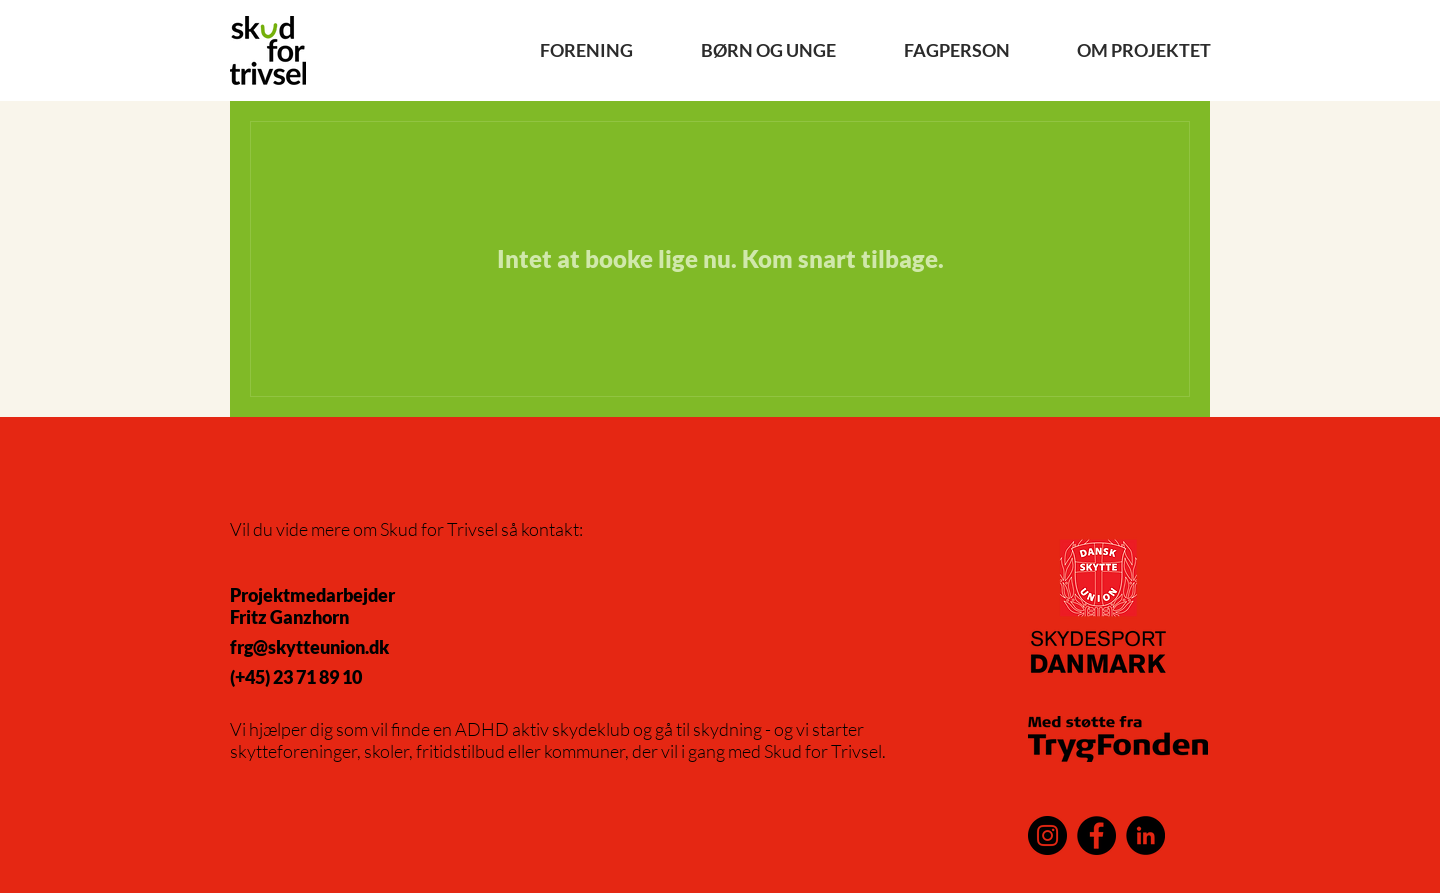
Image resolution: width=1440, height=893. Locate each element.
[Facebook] (1096, 835)
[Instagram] (1047, 835)
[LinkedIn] (1145, 835)
